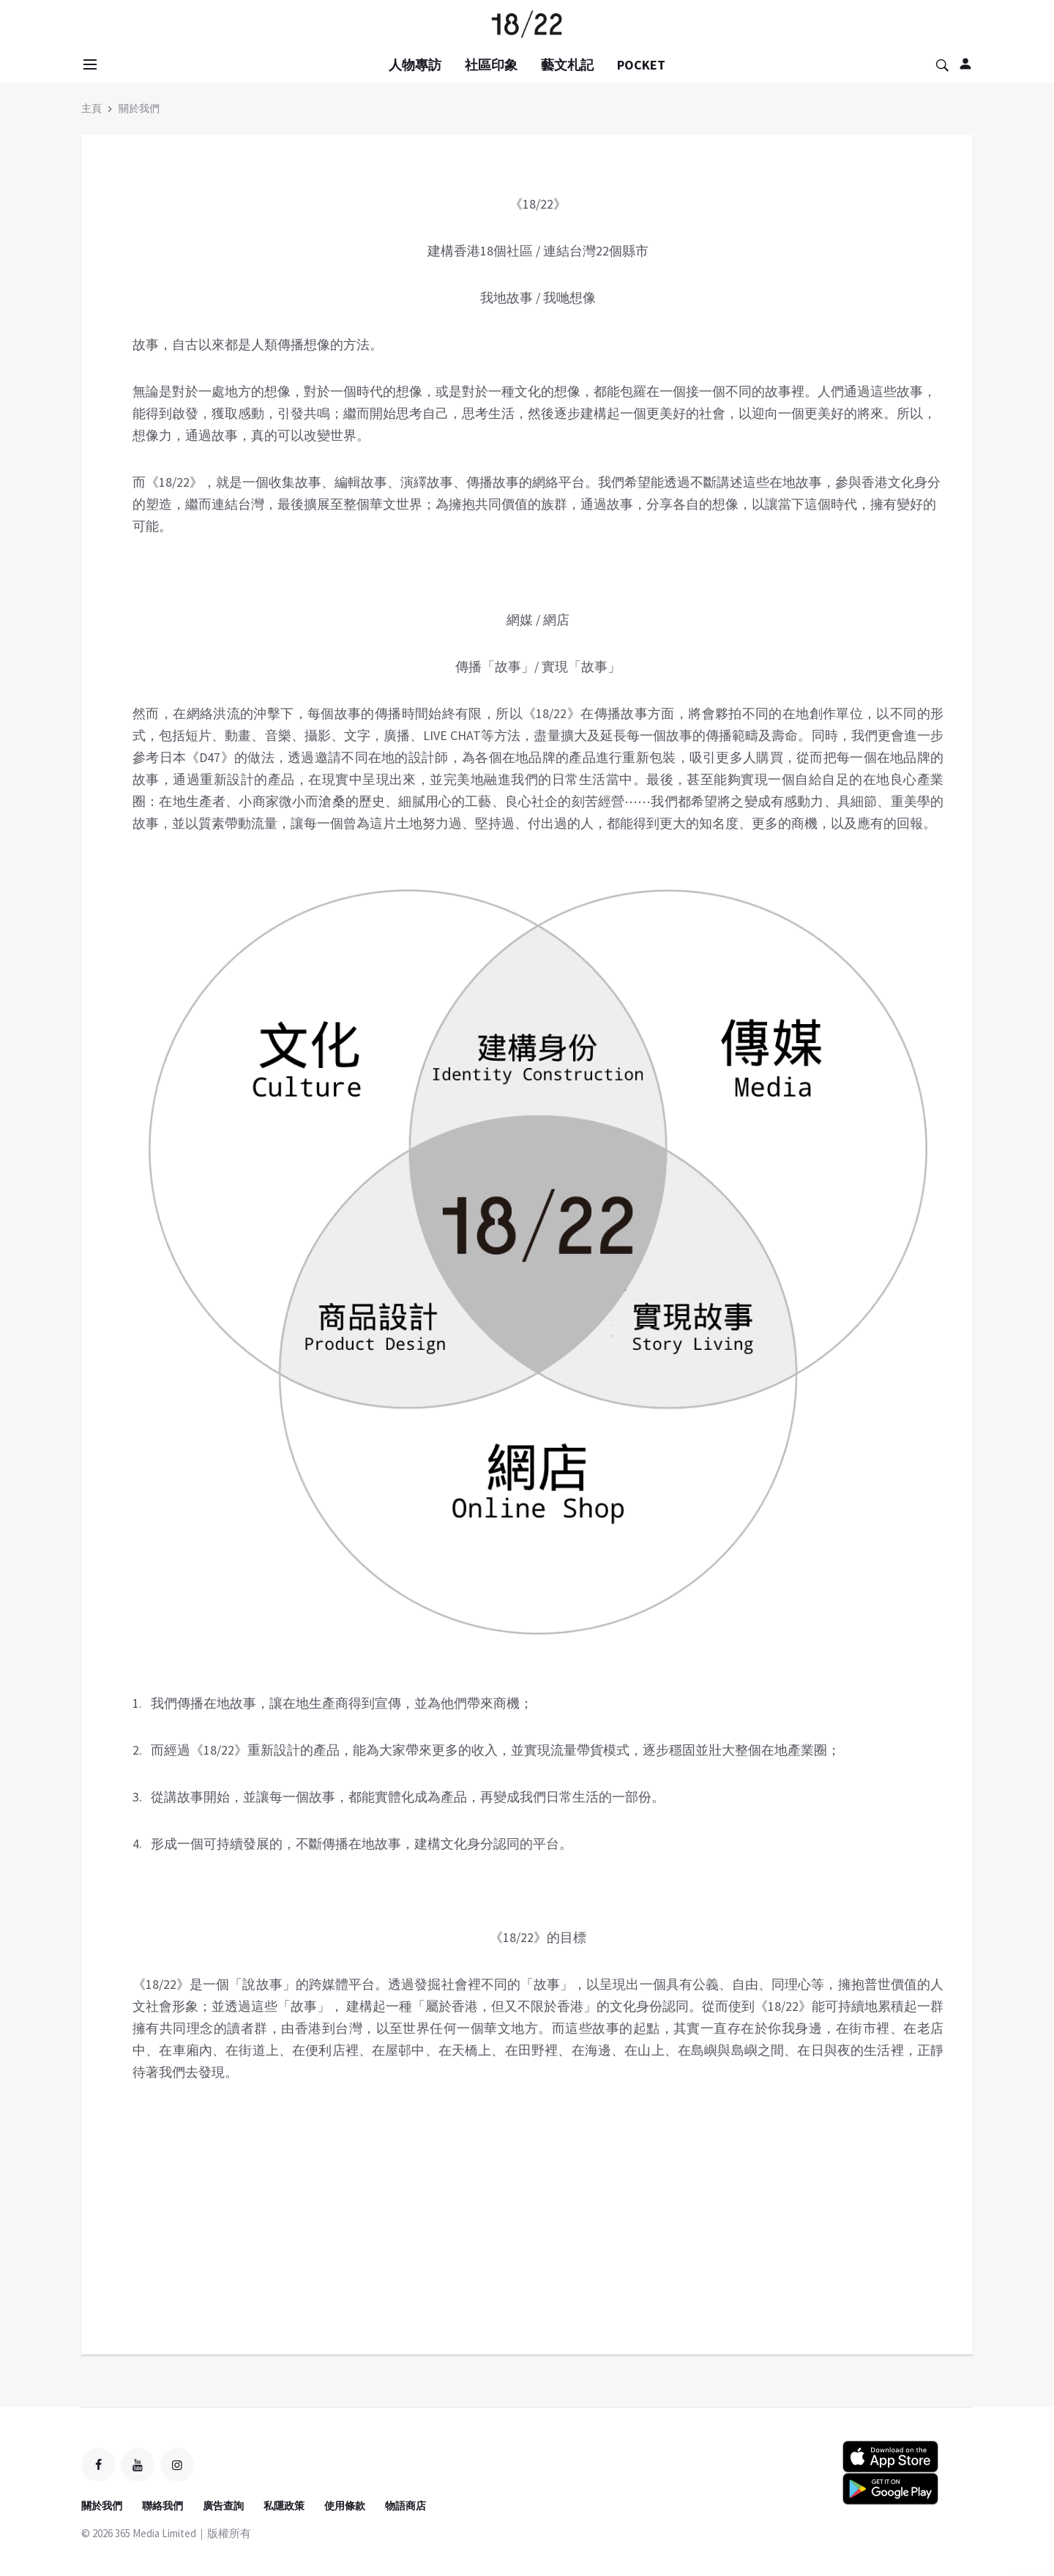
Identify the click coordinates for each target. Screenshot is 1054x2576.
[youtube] (137, 2465)
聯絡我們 (162, 2505)
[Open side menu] (87, 64)
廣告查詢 (223, 2505)
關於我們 (139, 108)
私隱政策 (284, 2505)
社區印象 (491, 64)
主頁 (91, 108)
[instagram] (177, 2465)
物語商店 (405, 2505)
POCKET (641, 64)
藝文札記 (567, 64)
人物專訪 (415, 64)
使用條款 (344, 2505)
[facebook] (98, 2465)
